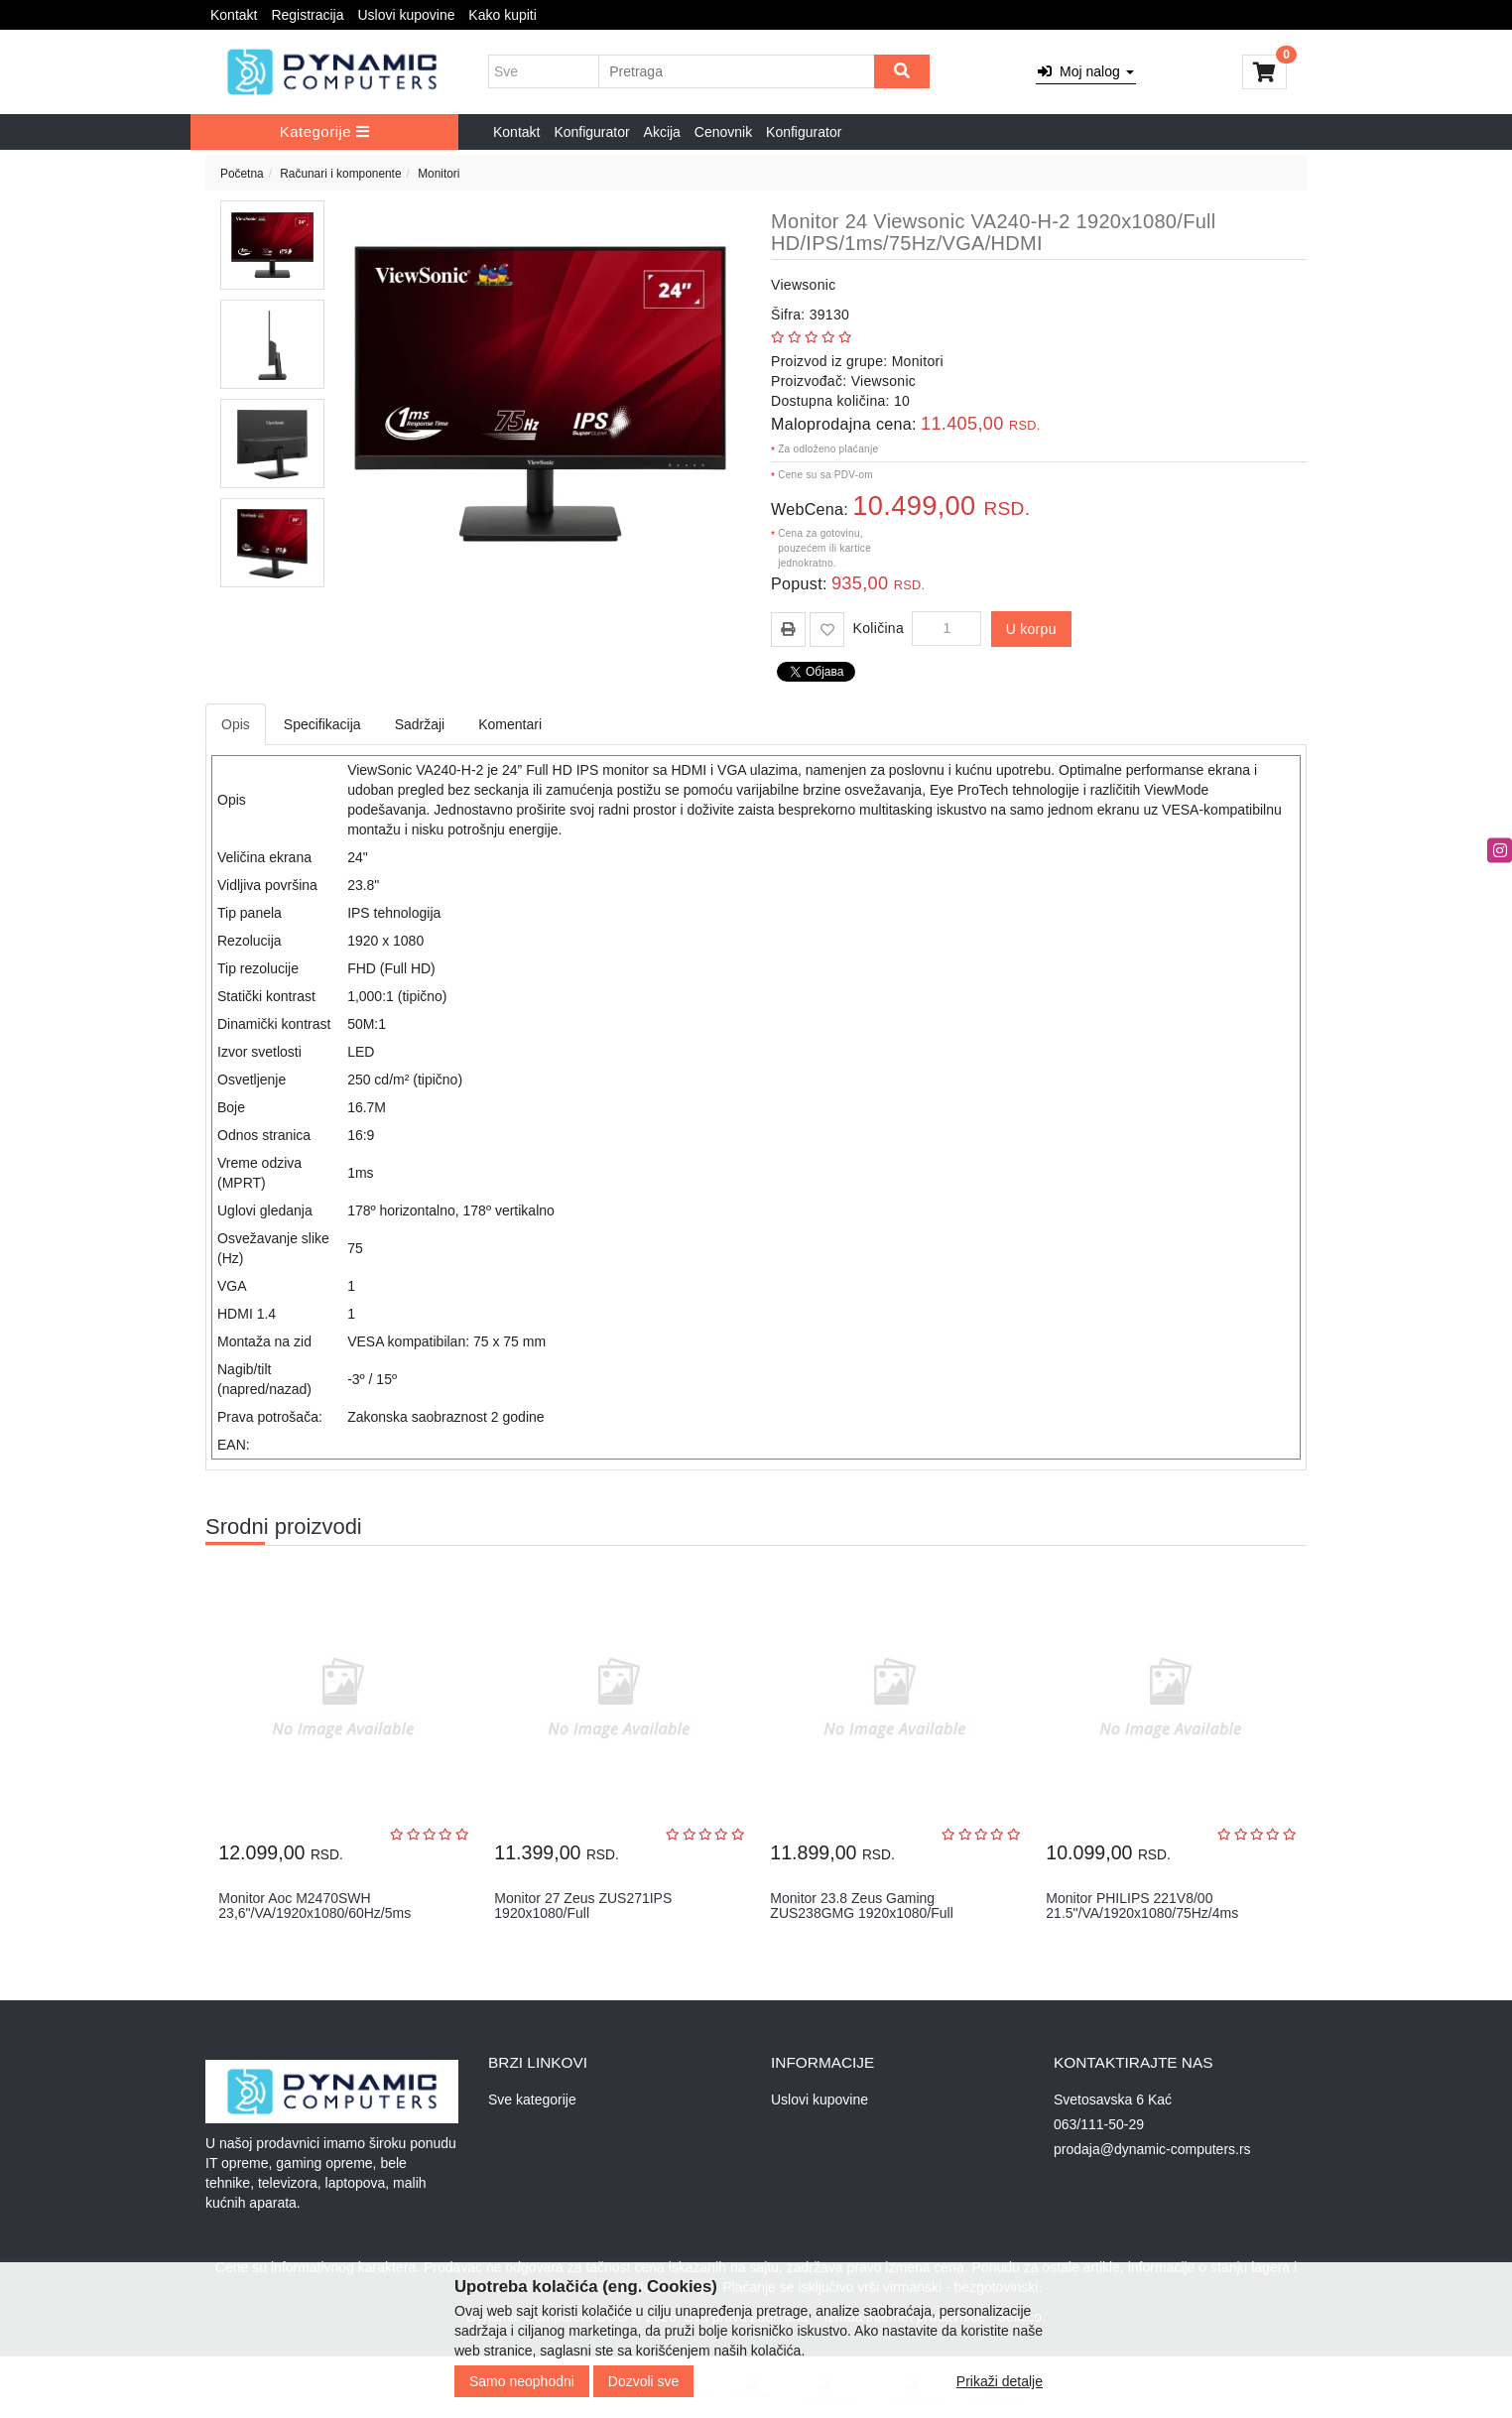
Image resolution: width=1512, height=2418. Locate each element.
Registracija (307, 15)
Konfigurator (591, 132)
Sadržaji (420, 724)
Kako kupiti (502, 15)
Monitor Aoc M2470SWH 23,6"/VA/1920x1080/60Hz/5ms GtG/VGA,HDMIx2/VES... (314, 1913)
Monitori (438, 174)
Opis (235, 724)
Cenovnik (723, 132)
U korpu (1031, 629)
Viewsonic (803, 285)
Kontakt (233, 15)
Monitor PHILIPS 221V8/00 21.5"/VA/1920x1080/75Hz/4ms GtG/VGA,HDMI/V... (1142, 1913)
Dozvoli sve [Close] (644, 2381)
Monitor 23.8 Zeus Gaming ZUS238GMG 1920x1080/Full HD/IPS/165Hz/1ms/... (861, 1913)
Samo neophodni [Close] (521, 2381)
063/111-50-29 (1099, 2124)
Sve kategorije (532, 2099)
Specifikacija (322, 724)
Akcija (662, 132)
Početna (242, 174)
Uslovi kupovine (405, 15)
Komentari (510, 724)
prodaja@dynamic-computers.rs (1152, 2149)
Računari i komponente (340, 174)
